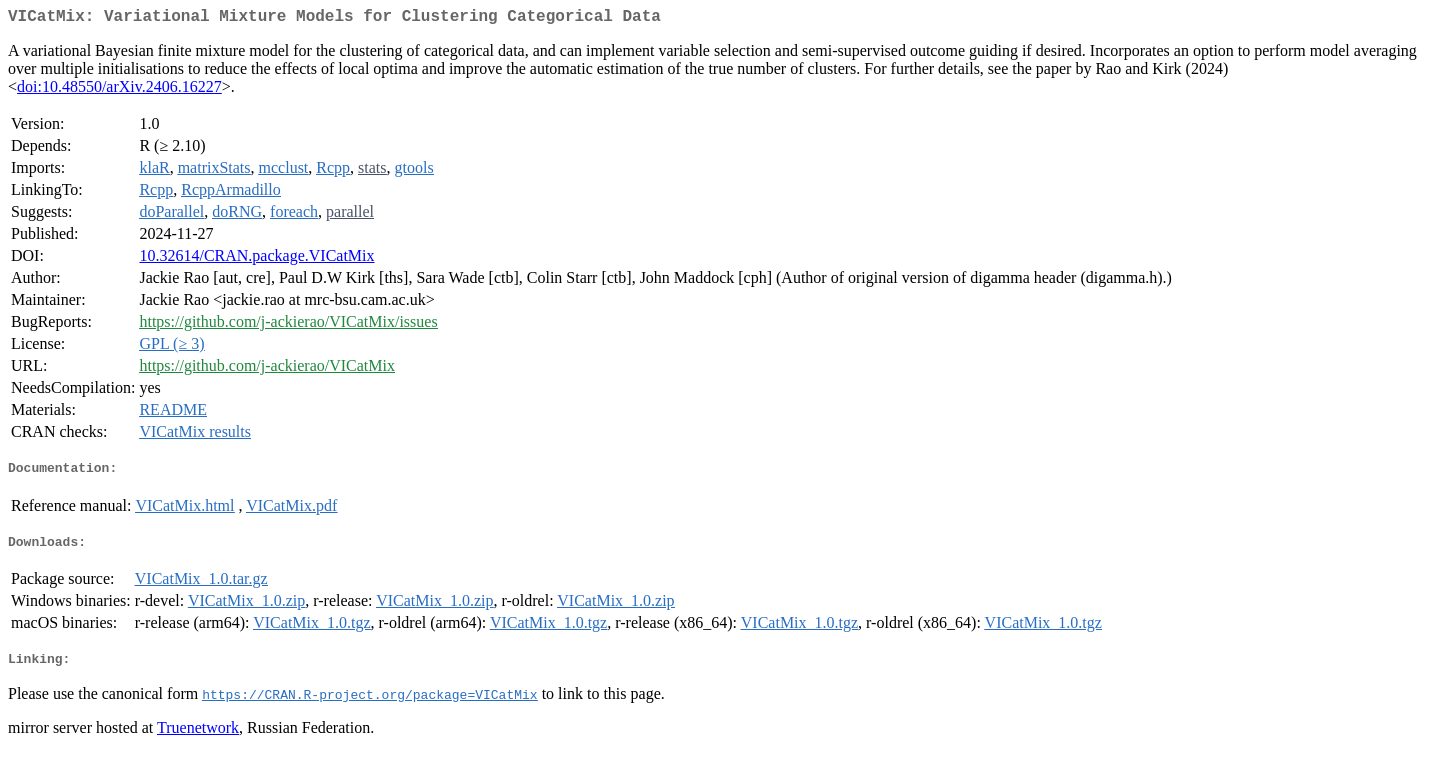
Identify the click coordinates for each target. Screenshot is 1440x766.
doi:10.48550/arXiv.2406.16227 (119, 90)
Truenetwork (198, 740)
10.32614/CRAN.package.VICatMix (256, 259)
